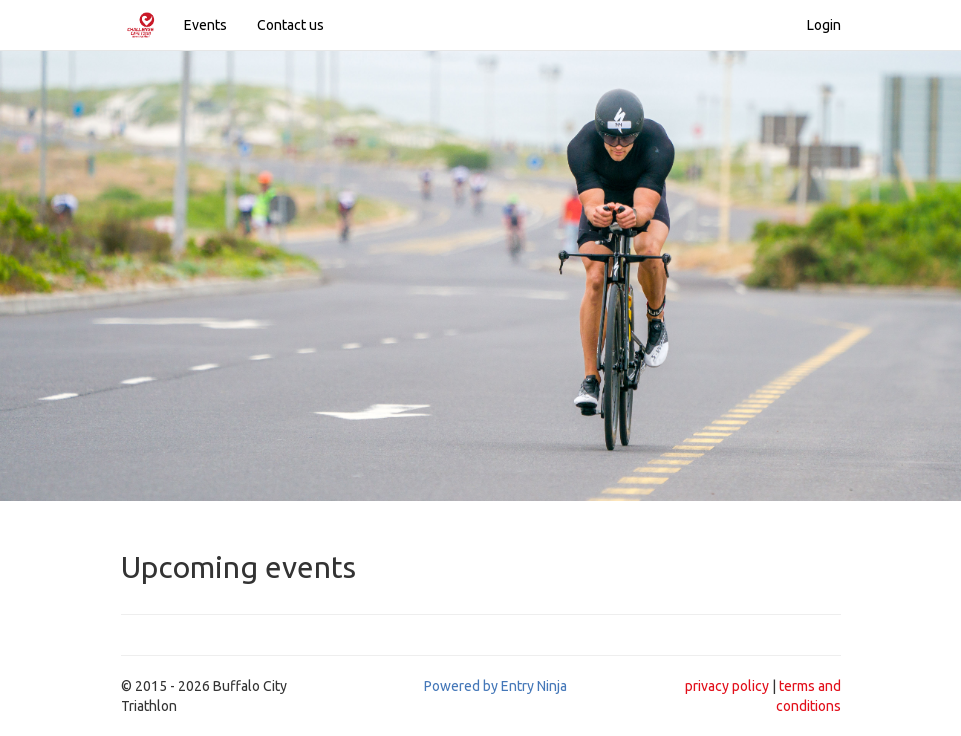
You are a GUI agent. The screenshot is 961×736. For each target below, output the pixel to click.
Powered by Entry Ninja (495, 686)
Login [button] (824, 25)
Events (205, 25)
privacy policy (727, 686)
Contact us (290, 25)
